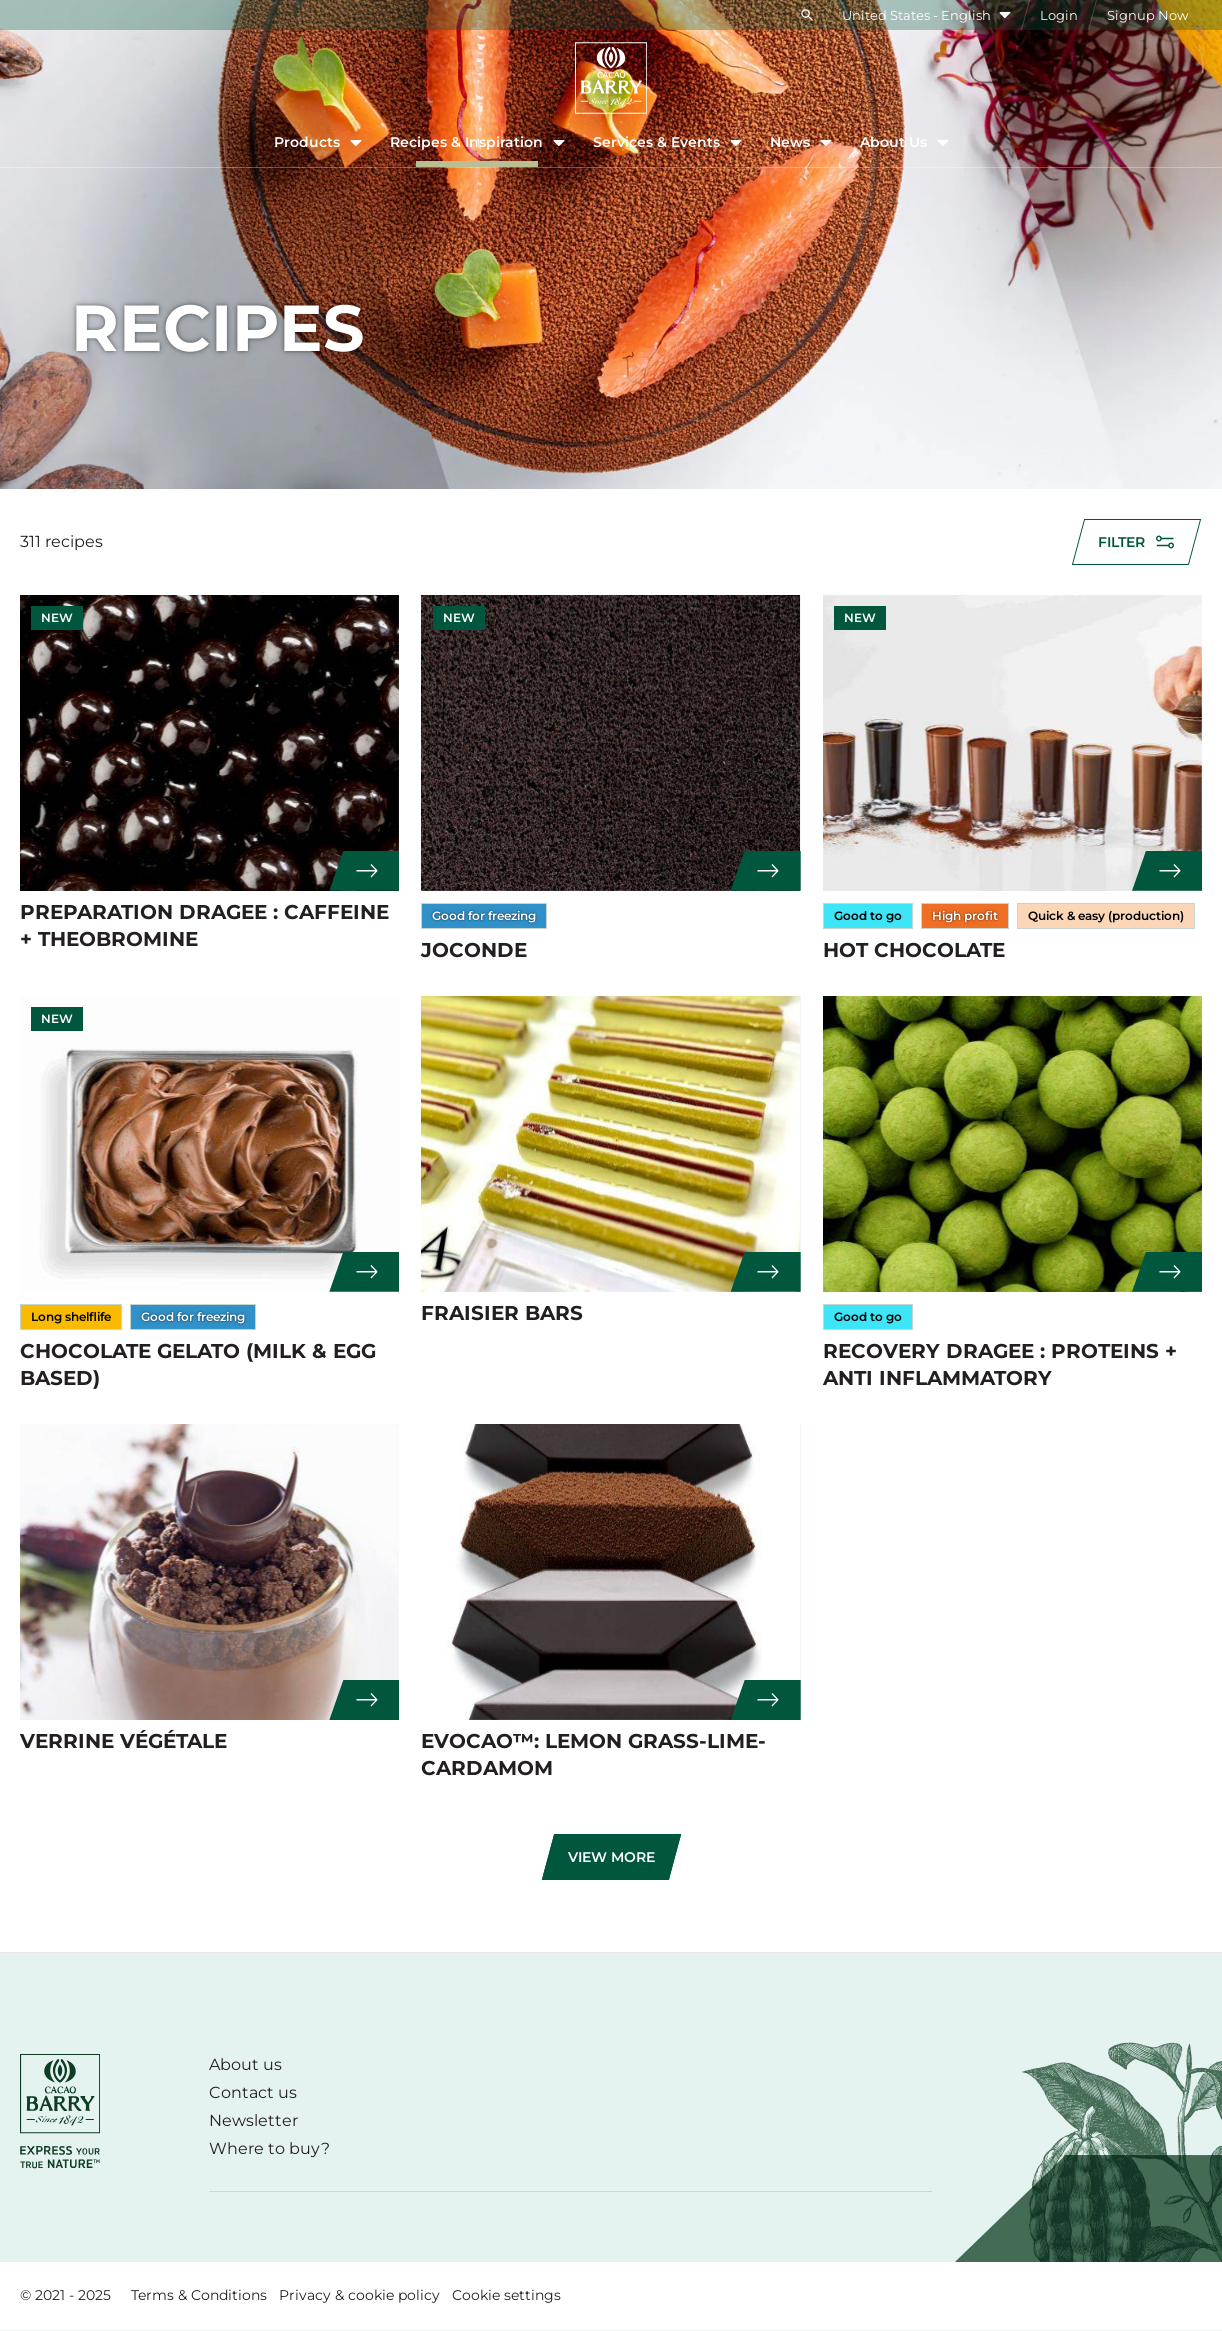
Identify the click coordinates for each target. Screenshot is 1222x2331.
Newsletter (253, 2120)
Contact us (253, 2092)
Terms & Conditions (199, 2295)
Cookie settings (506, 2295)
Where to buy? (269, 2148)
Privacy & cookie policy (359, 2295)
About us (245, 2064)
